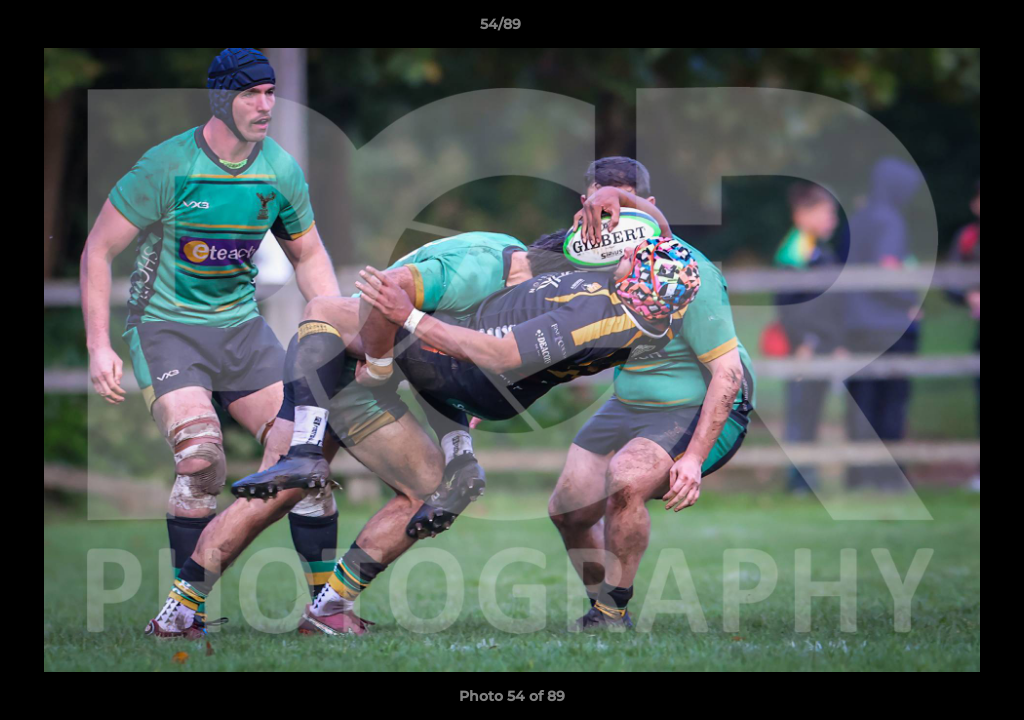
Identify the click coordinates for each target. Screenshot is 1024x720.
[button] (940, 29)
